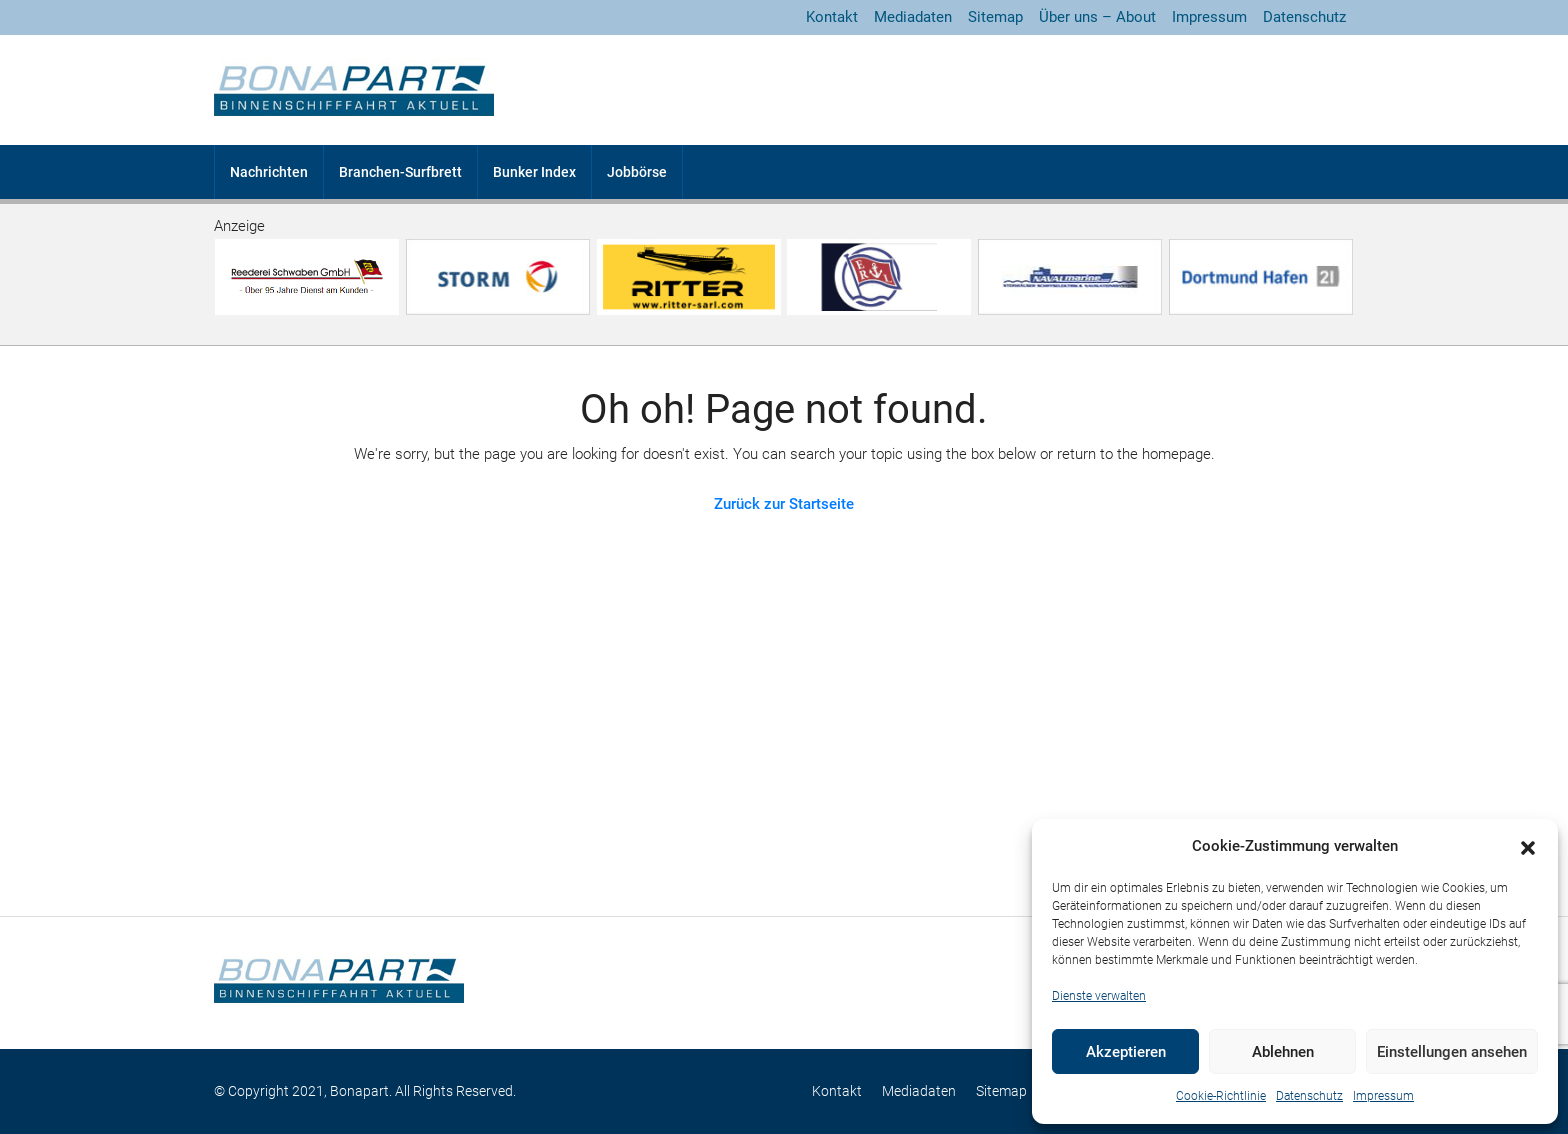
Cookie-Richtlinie (1221, 1096)
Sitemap (995, 17)
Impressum (1383, 1096)
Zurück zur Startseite (784, 504)
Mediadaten (913, 17)
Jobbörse (637, 172)
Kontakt (832, 17)
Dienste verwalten (1099, 996)
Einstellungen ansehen (1452, 1052)
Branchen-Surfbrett (400, 172)
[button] (1528, 847)
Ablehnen (1283, 1052)
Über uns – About (1097, 17)
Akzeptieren (1126, 1052)
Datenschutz (1309, 1096)
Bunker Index (534, 172)
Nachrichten (269, 172)
